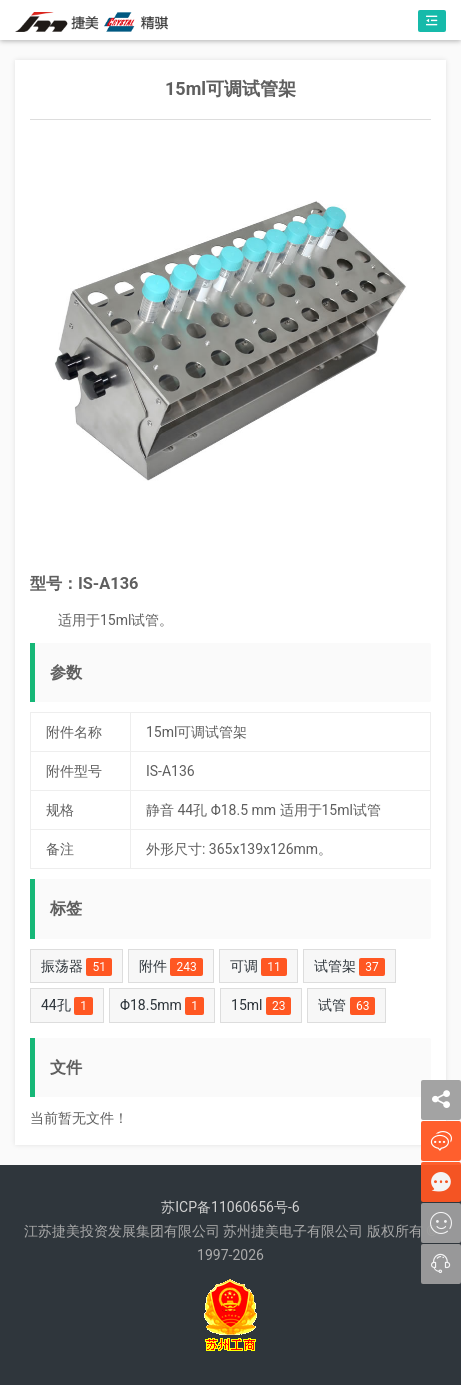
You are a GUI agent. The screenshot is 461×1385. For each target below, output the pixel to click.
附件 (171, 967)
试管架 (349, 967)
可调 (258, 967)
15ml (261, 1006)
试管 (346, 1006)
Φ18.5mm (162, 1006)
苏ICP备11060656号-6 (230, 1207)
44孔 (67, 1006)
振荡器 (76, 967)
